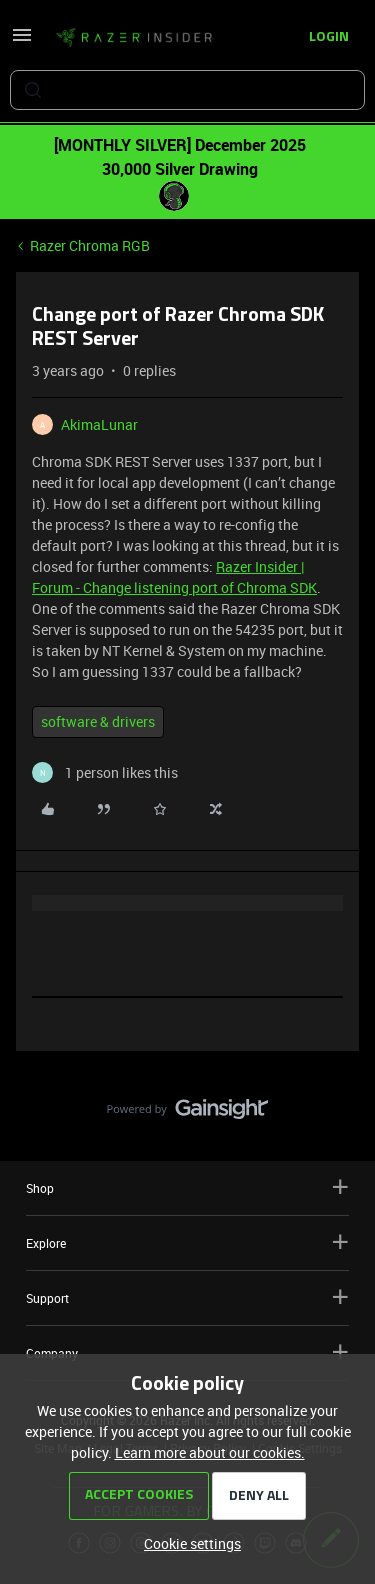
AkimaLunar (99, 424)
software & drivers (98, 721)
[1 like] (105, 772)
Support (187, 1297)
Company (187, 1352)
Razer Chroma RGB (90, 245)
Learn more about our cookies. (210, 1452)
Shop (187, 1187)
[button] (22, 41)
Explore (187, 1242)
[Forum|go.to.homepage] (134, 38)
